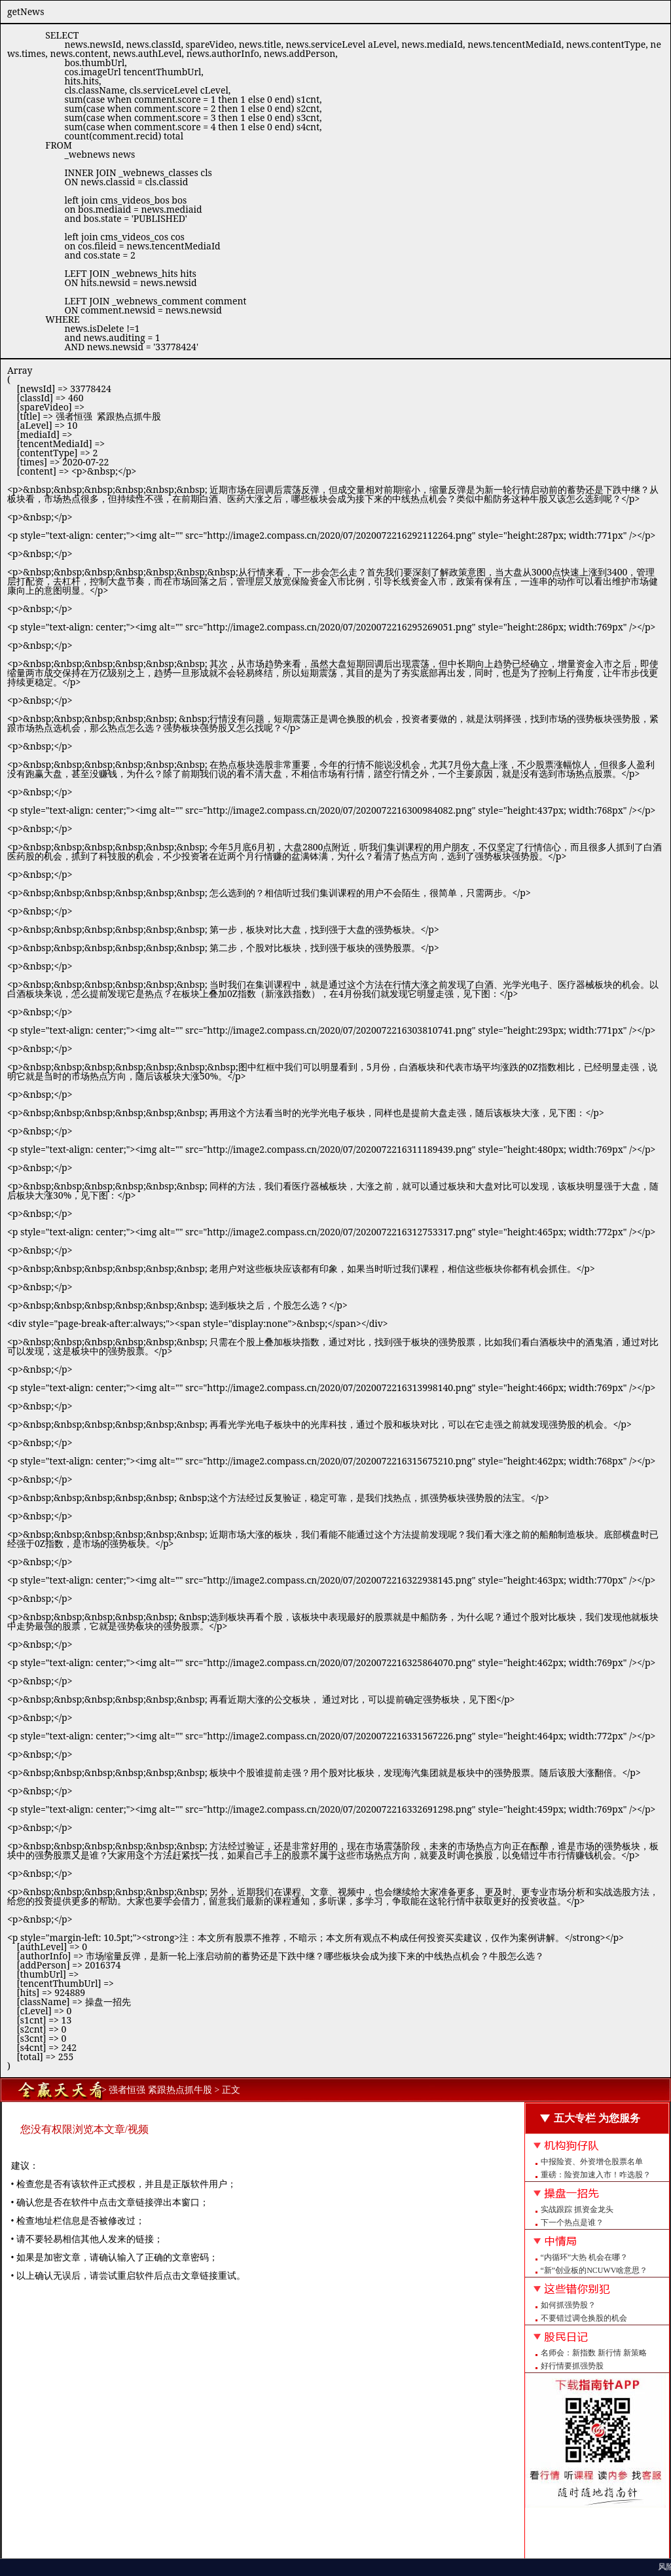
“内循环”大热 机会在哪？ (584, 2257)
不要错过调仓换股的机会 (584, 2318)
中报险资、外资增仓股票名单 (592, 2161)
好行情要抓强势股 (572, 2365)
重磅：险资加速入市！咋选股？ (596, 2174)
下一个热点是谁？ (572, 2222)
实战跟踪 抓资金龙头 (577, 2209)
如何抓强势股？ (568, 2305)
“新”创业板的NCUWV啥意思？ (594, 2270)
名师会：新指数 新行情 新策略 (594, 2352)
